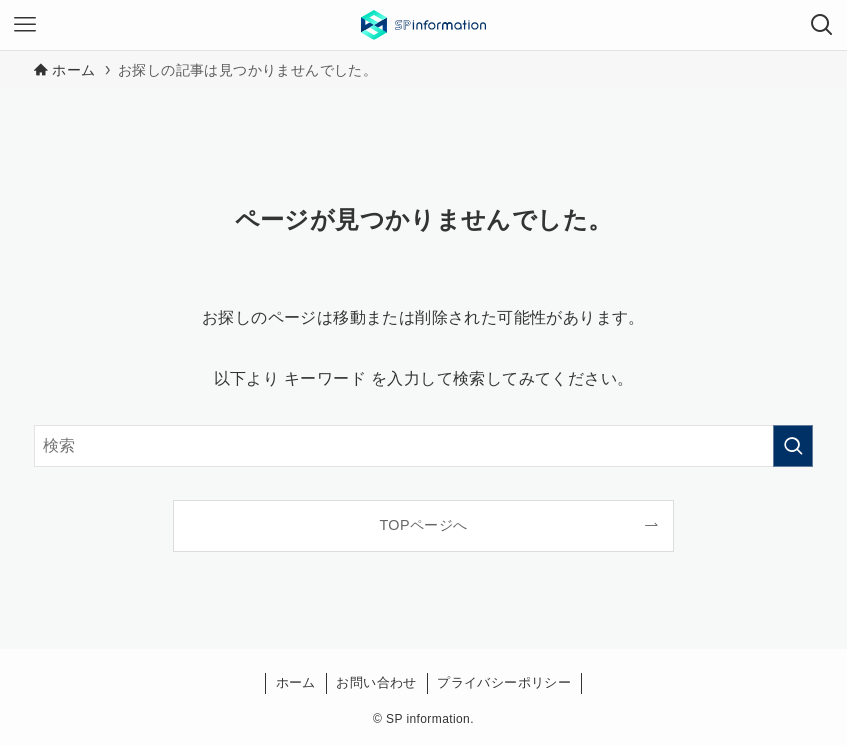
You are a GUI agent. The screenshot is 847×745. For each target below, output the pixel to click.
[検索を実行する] (793, 446)
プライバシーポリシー (504, 682)
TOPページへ (423, 525)
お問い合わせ (376, 682)
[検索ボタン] (822, 25)
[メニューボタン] (25, 25)
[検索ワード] (423, 446)
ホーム (296, 682)
